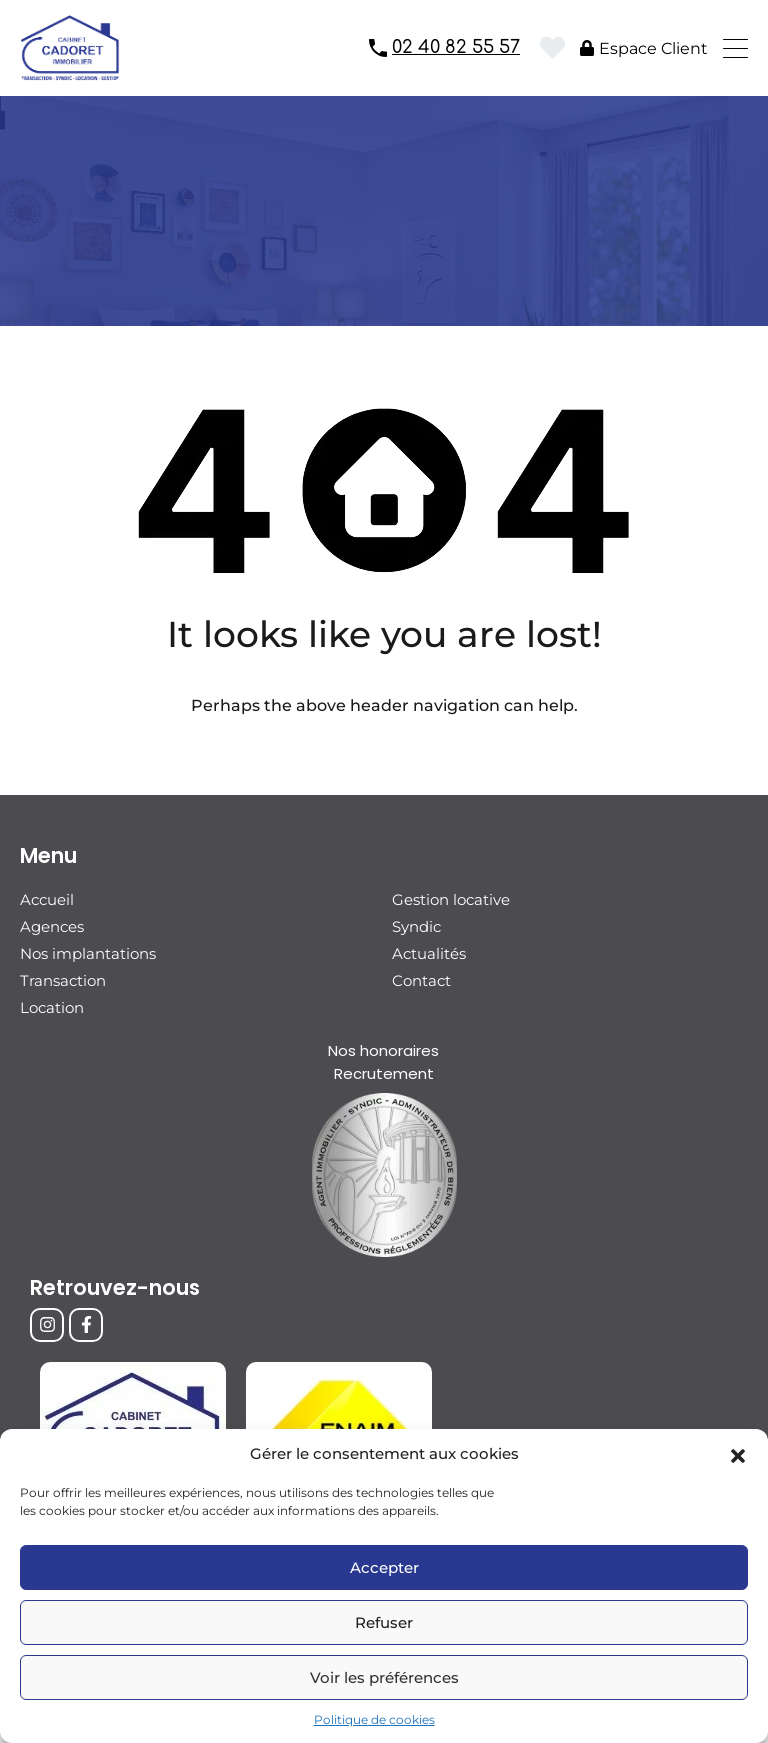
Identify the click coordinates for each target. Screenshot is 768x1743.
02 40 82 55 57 (456, 47)
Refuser (384, 1622)
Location (52, 1007)
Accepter (384, 1567)
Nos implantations (88, 953)
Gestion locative (451, 899)
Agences (52, 926)
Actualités (429, 953)
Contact (421, 980)
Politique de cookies (374, 1719)
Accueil (47, 899)
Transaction (63, 980)
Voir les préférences (384, 1677)
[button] (738, 1454)
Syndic (416, 926)
